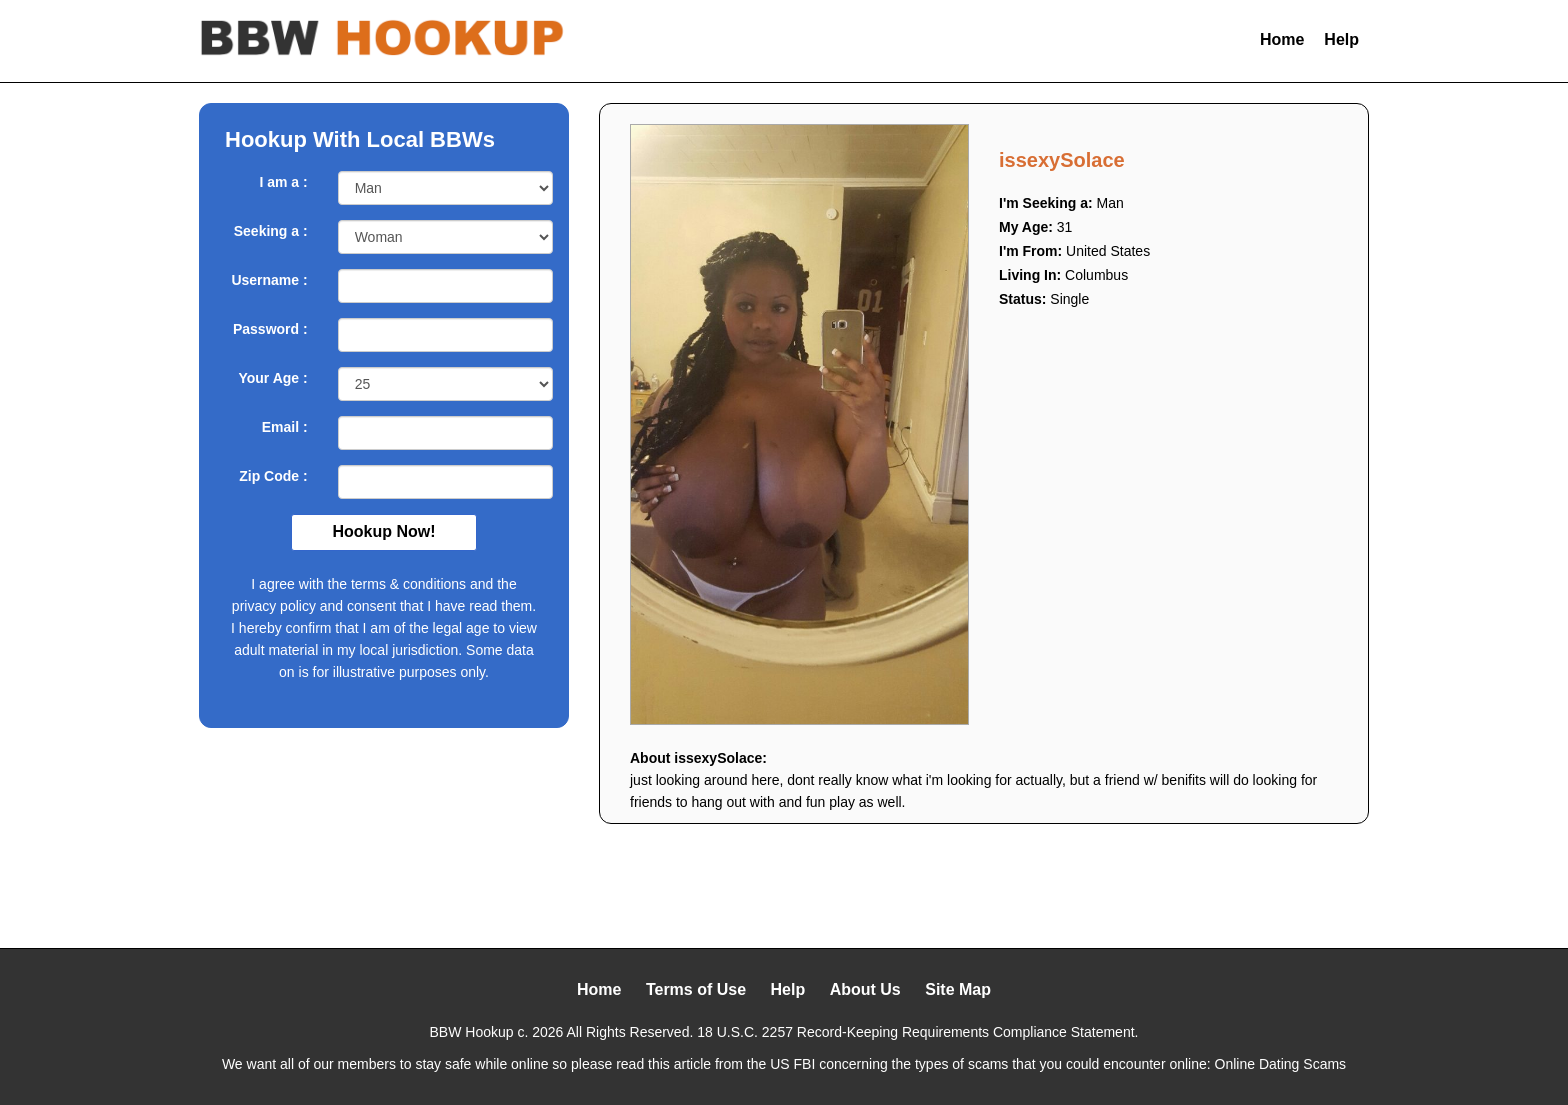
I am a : (283, 182)
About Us (865, 989)
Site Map (958, 989)
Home (1282, 39)
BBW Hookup (472, 1032)
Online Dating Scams (1281, 1064)
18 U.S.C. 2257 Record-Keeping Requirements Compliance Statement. (917, 1032)
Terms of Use (696, 989)
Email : (285, 427)
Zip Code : (273, 476)
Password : (270, 329)
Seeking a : (271, 231)
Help (1341, 39)
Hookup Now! (383, 531)
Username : (269, 280)
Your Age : (272, 378)
